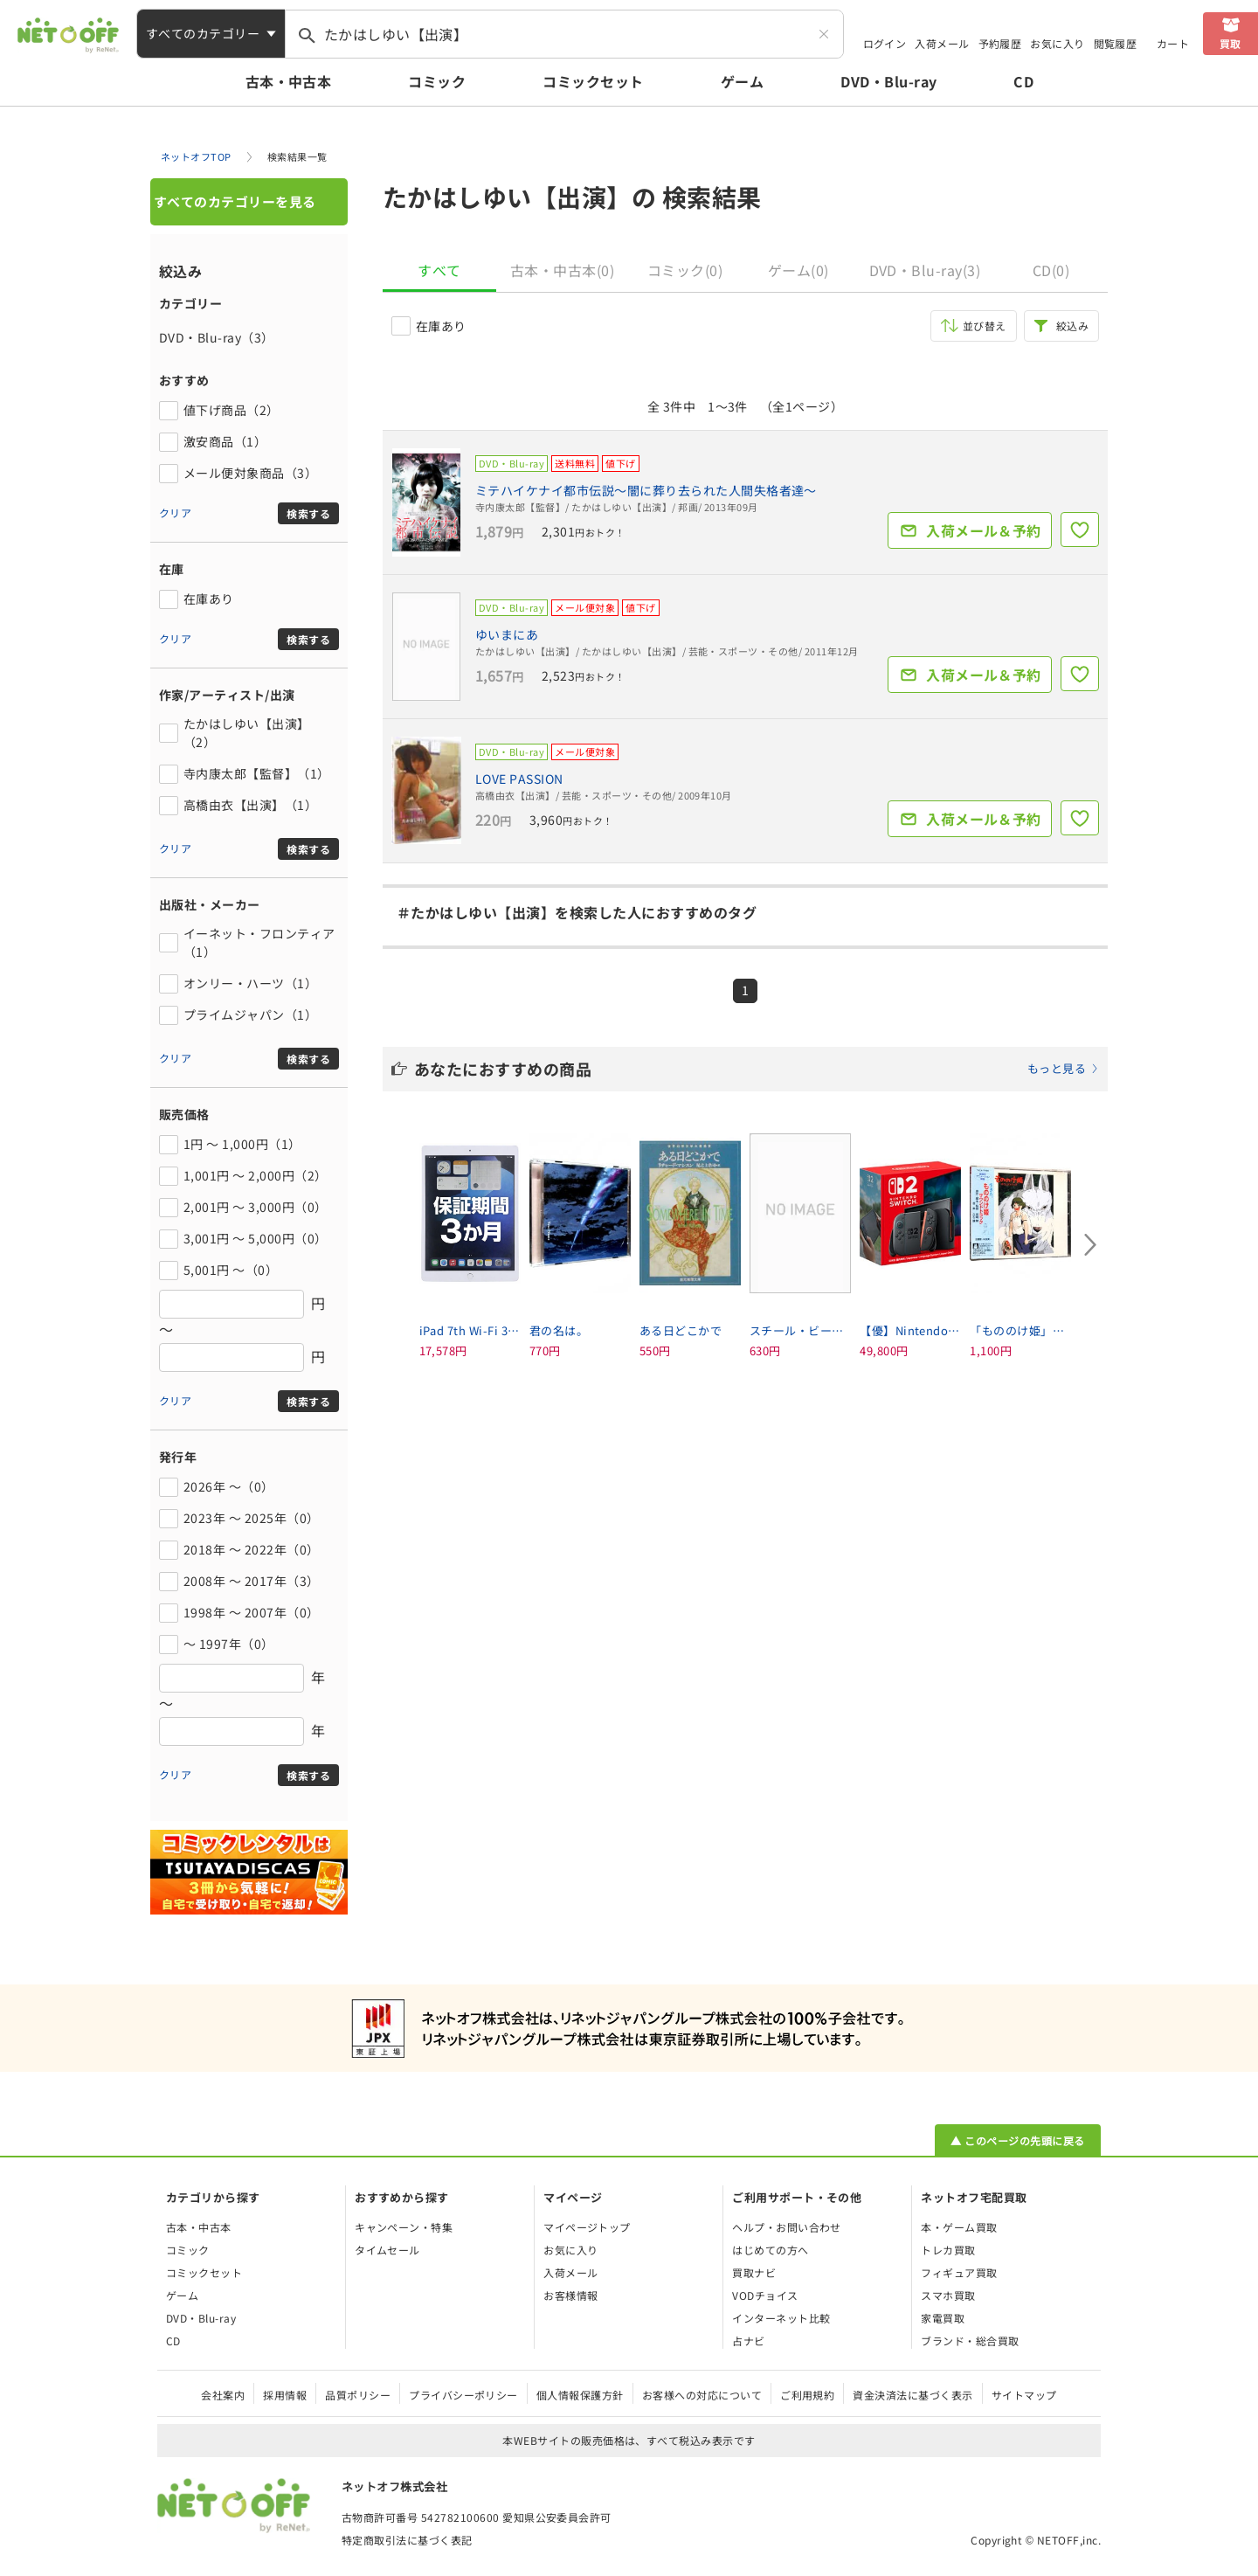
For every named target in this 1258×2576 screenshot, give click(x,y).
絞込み (1072, 325)
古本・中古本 (288, 81)
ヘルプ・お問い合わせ (786, 2226)
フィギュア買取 (959, 2272)
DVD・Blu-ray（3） (216, 337)
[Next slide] (1090, 1245)
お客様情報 (570, 2295)
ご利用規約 (807, 2394)
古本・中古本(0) (562, 270)
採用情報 (285, 2394)
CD (1023, 81)
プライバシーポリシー (463, 2394)
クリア (175, 512)
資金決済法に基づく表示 (912, 2394)
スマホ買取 (948, 2295)
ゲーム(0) (798, 270)
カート (1173, 43)
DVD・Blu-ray (888, 81)
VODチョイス (765, 2295)
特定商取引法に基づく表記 (407, 2539)
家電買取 (942, 2317)
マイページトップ (587, 2226)
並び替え (984, 325)
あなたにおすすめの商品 (756, 1068)
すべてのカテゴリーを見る (235, 201)
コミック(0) (684, 270)
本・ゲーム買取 (959, 2226)
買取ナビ (754, 2272)
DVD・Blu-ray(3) (925, 270)
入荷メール (942, 43)
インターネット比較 (781, 2317)
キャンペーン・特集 (404, 2226)
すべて (439, 270)
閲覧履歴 (1115, 43)
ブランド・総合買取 (970, 2340)
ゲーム (742, 81)
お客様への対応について (702, 2394)
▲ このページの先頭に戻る (1017, 2140)
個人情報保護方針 (580, 2394)
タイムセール (387, 2249)
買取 (1230, 43)
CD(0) (1051, 270)
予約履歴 (1000, 43)
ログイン (885, 43)
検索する (308, 513)
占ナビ (748, 2340)
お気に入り (1057, 43)
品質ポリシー (358, 2394)
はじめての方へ (770, 2249)
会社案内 (223, 2394)
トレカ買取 (948, 2249)
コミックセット (593, 81)
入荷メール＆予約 (983, 530)
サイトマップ (1024, 2394)
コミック (437, 81)
